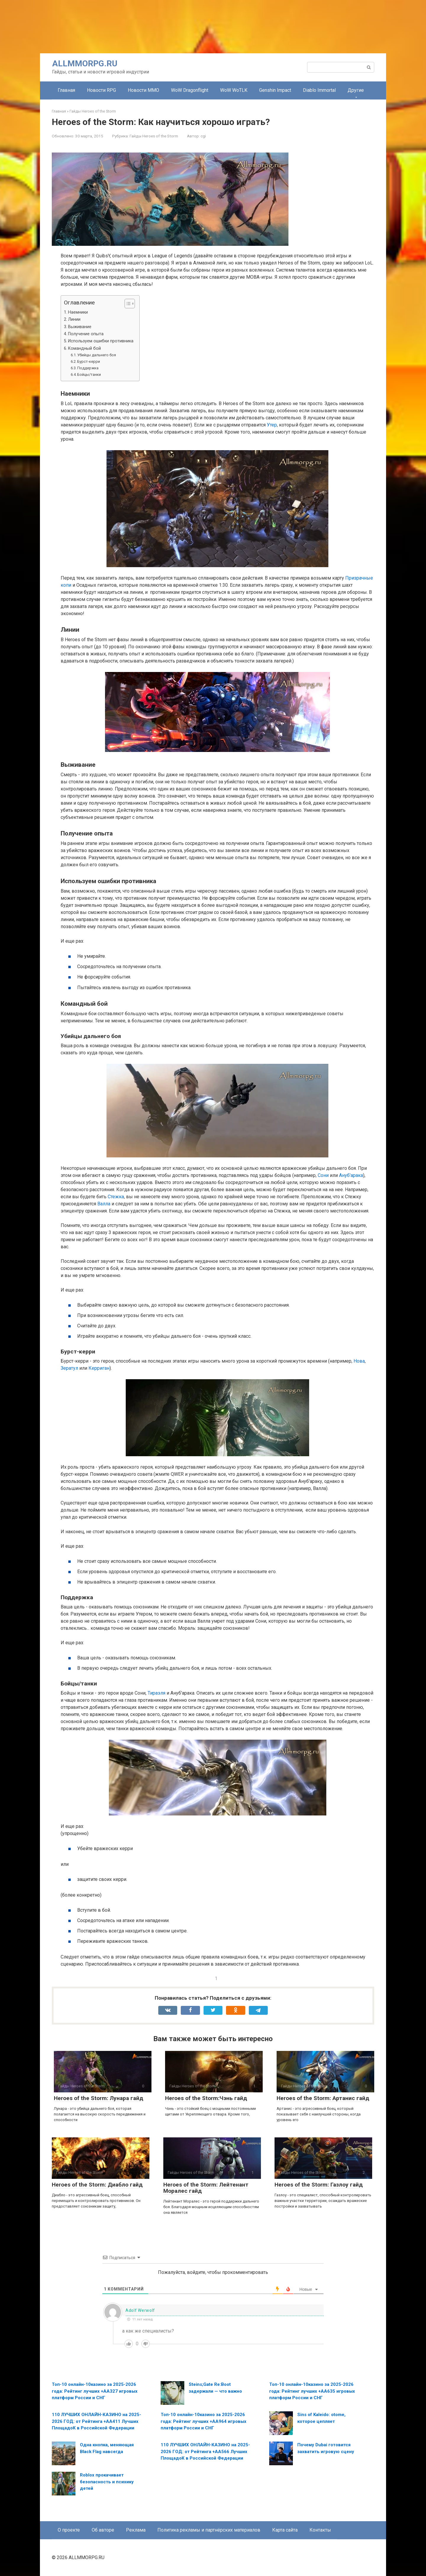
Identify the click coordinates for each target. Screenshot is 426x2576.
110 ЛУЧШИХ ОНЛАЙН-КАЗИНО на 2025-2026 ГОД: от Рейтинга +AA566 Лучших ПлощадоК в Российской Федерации (205, 2451)
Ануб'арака (351, 1175)
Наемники (78, 312)
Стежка (116, 1196)
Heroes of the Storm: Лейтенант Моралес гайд (205, 2187)
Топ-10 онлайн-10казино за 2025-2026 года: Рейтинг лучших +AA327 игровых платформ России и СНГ (95, 2391)
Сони (323, 1175)
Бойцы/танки (89, 374)
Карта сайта (285, 2530)
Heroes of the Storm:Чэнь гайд (206, 2098)
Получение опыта (86, 333)
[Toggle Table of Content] (126, 304)
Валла (103, 1204)
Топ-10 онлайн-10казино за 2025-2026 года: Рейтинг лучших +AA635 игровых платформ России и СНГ (312, 2391)
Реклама (136, 2530)
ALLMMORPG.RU (84, 63)
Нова (359, 1361)
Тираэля (156, 1693)
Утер (272, 425)
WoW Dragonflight (189, 90)
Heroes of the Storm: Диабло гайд (97, 2184)
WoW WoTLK (233, 90)
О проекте (69, 2530)
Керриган (98, 1368)
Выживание (79, 326)
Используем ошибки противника (100, 341)
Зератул (69, 1368)
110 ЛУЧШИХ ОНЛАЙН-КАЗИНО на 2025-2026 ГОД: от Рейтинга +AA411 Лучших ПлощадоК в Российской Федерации (96, 2421)
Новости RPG (101, 90)
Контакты (320, 2530)
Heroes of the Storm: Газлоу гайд (319, 2184)
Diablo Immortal (319, 90)
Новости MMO (143, 90)
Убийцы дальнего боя (96, 355)
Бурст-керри (88, 361)
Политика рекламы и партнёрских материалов (208, 2530)
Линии (74, 319)
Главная (66, 90)
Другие (356, 90)
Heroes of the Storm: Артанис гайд (323, 2098)
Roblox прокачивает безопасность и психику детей (107, 2481)
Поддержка (88, 368)
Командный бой (84, 348)
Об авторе (103, 2530)
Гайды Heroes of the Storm (154, 136)
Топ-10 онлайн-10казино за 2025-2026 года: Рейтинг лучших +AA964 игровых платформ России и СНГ (203, 2421)
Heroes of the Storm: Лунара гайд (98, 2098)
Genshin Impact (275, 90)
